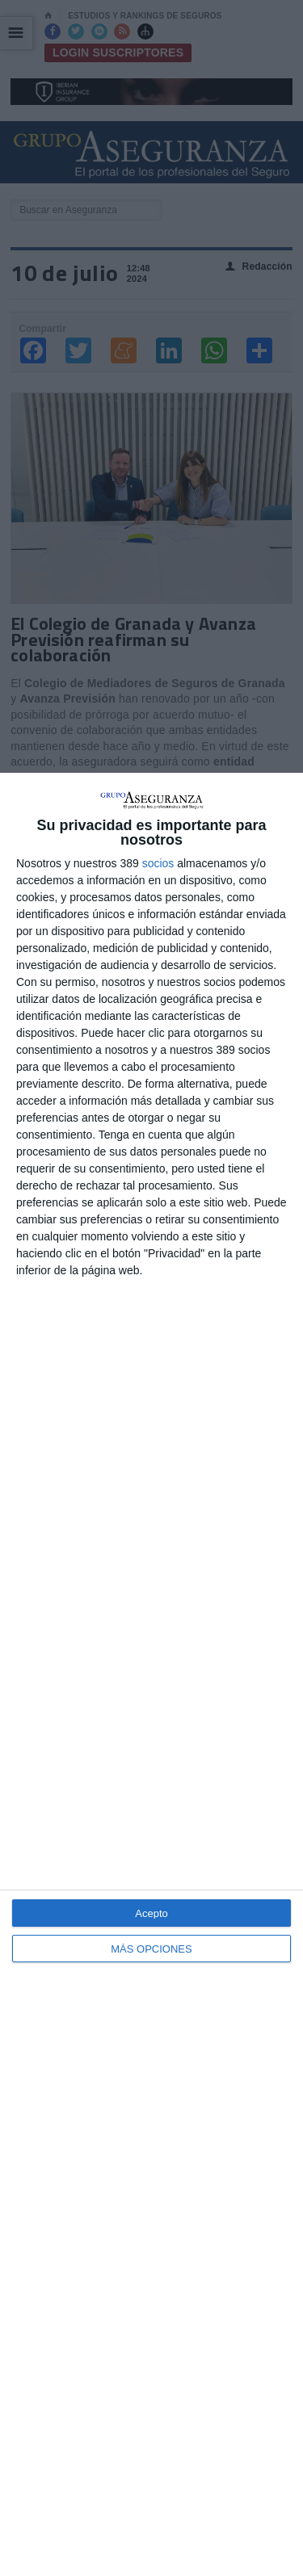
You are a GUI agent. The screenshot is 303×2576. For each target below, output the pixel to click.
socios (158, 863)
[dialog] (151, 1674)
